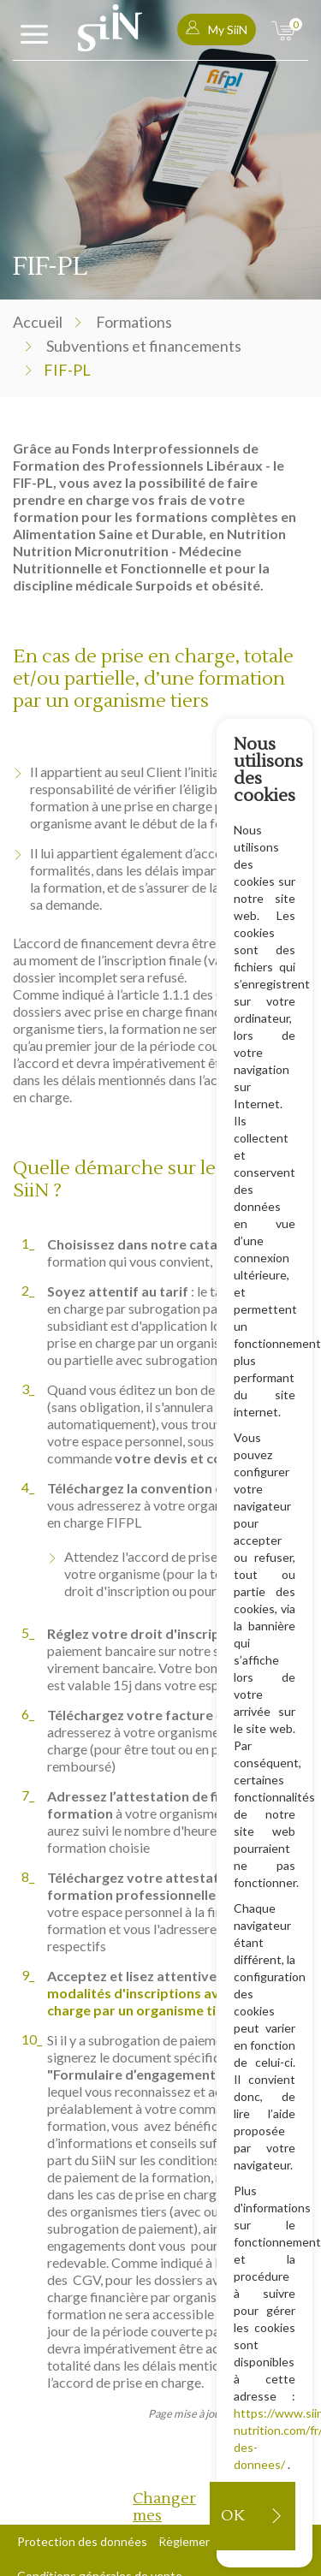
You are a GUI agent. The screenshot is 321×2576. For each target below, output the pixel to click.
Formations (134, 321)
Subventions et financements (143, 345)
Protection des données (82, 2541)
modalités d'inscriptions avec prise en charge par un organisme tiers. (167, 2001)
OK (232, 2516)
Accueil (37, 321)
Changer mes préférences (171, 2516)
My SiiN (216, 29)
